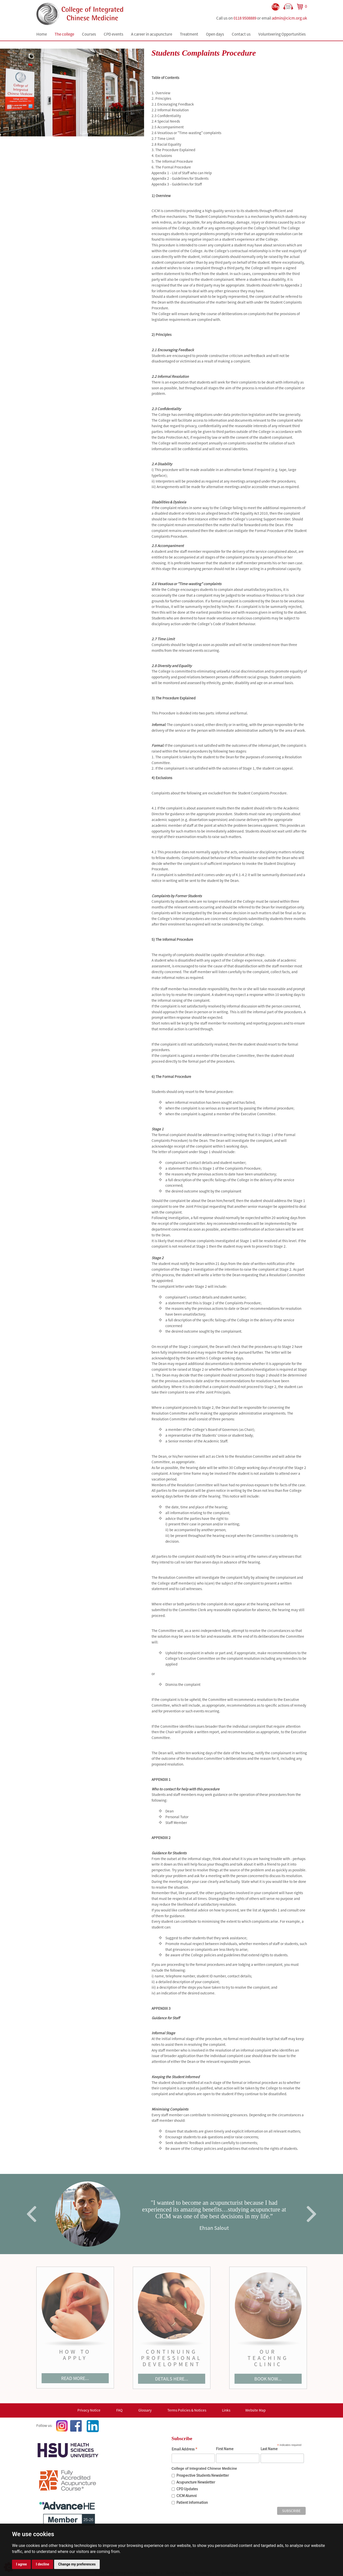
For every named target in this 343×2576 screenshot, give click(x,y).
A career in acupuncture (151, 34)
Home (41, 34)
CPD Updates (187, 2489)
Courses (89, 34)
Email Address (185, 2449)
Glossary (145, 2410)
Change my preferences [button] (76, 2564)
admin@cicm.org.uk (289, 18)
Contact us (241, 34)
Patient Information (192, 2502)
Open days (215, 34)
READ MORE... (75, 2378)
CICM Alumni (186, 2495)
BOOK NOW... (268, 2379)
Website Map (255, 2410)
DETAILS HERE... (171, 2379)
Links (226, 2410)
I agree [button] (21, 2564)
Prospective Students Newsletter (202, 2475)
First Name (225, 2448)
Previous (31, 2214)
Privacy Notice (88, 2410)
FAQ (119, 2410)
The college (64, 34)
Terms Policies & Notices (186, 2410)
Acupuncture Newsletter (195, 2482)
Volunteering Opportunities (282, 34)
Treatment (189, 34)
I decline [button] (42, 2564)
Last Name (269, 2448)
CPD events (113, 34)
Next (311, 2214)
